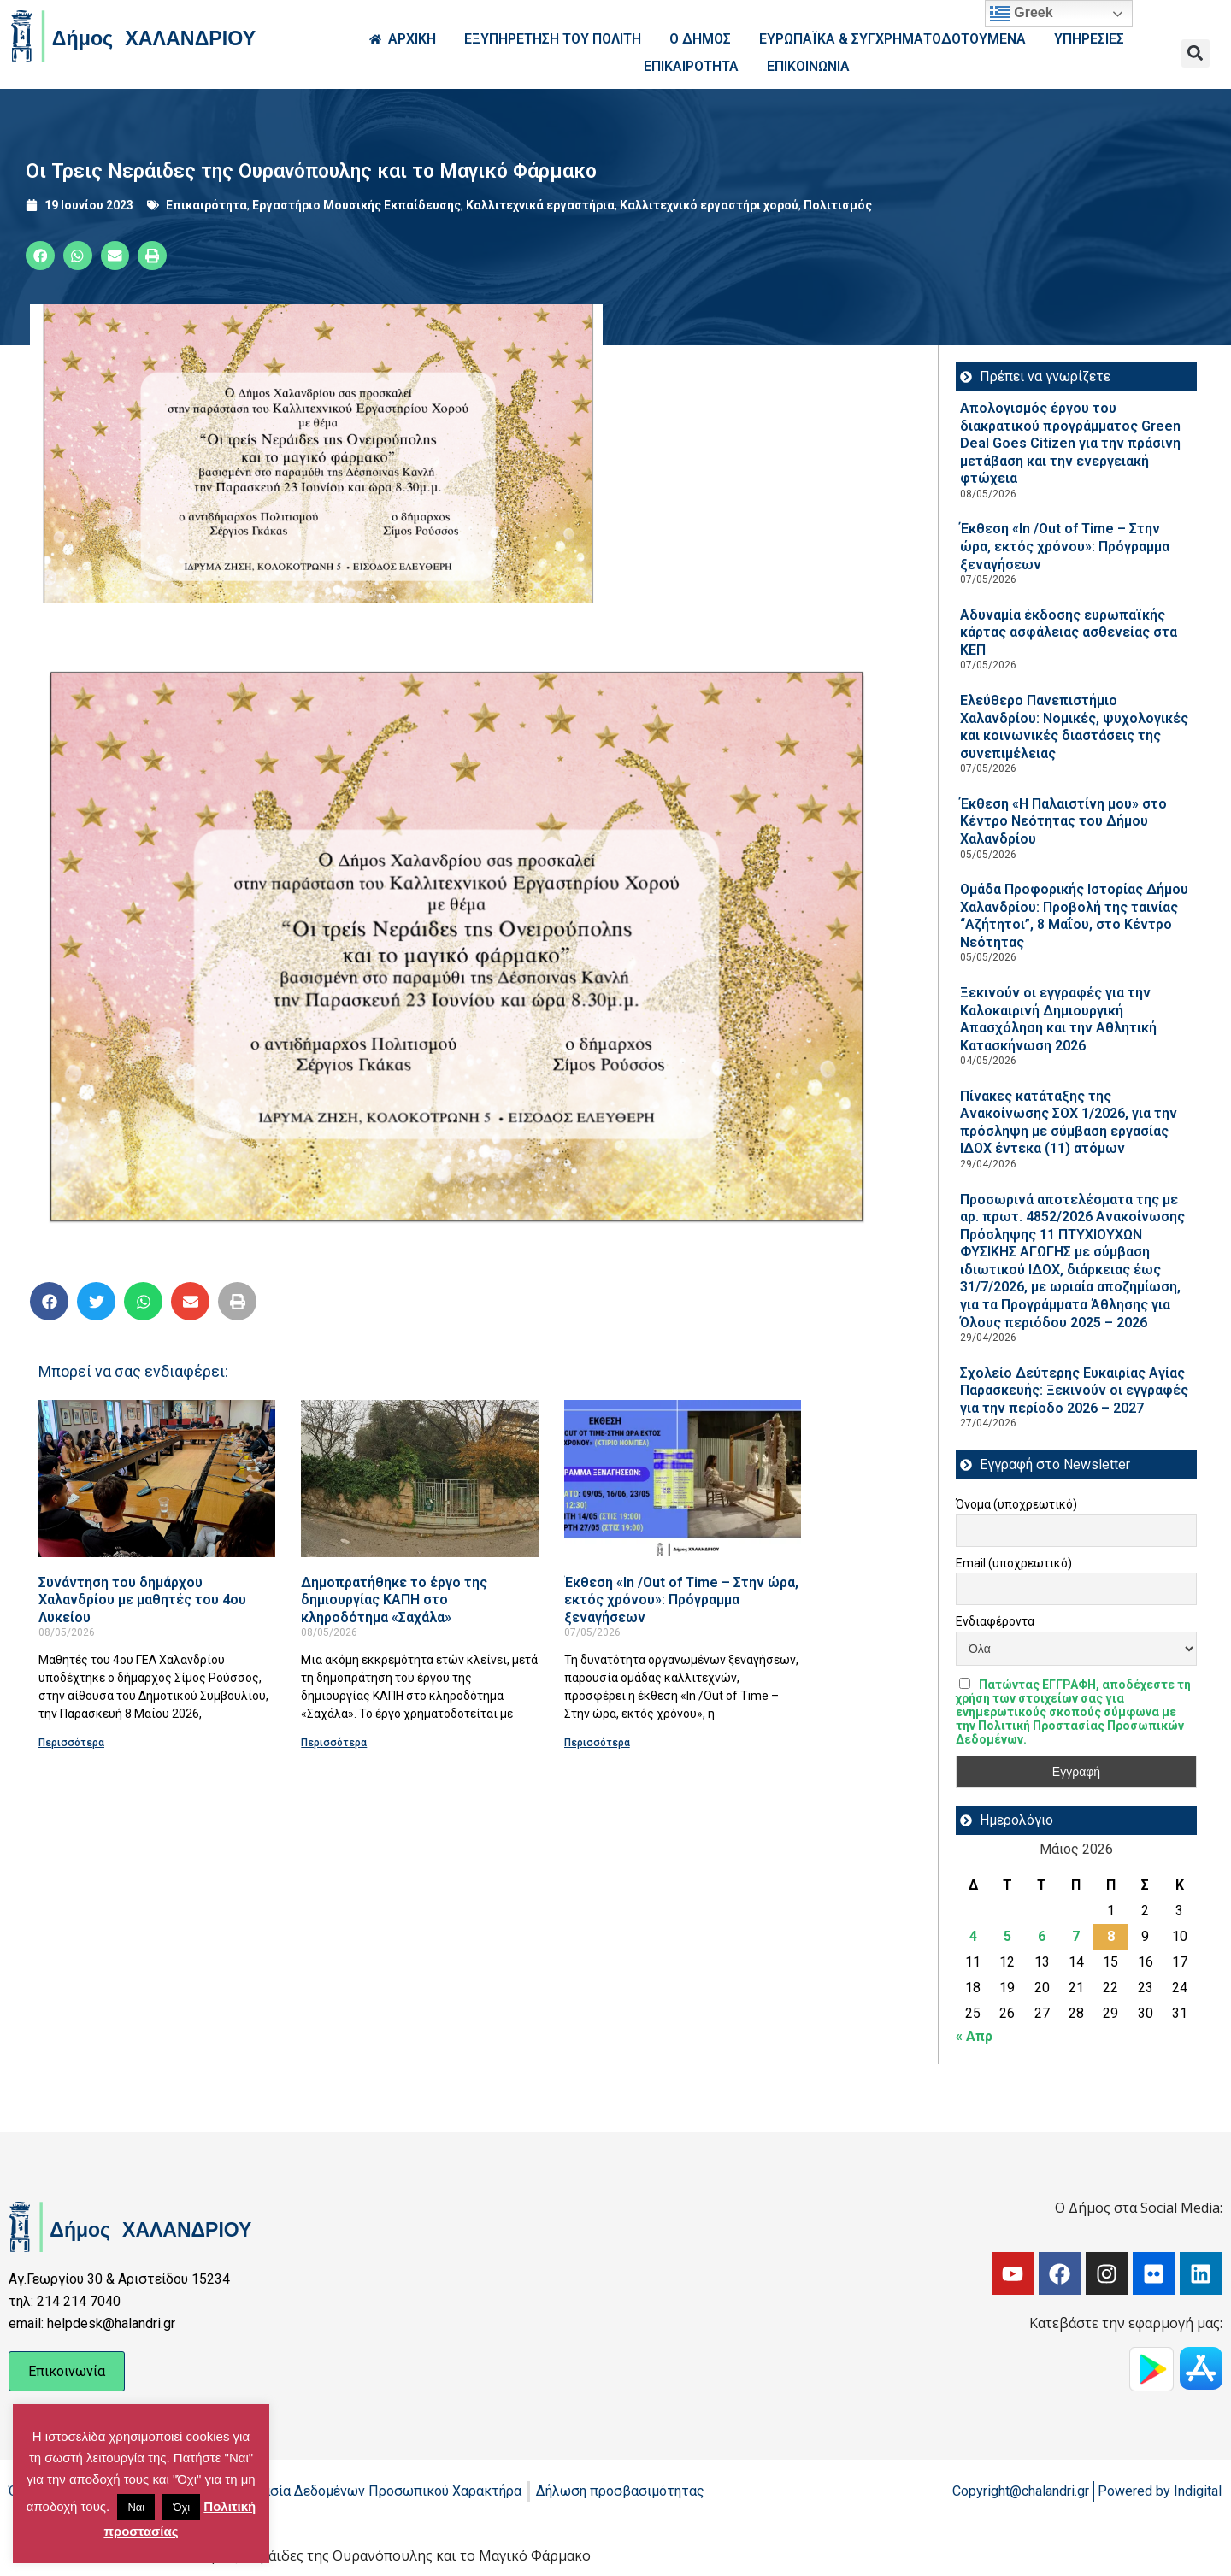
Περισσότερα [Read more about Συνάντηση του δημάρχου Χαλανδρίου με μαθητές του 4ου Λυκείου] (71, 1743)
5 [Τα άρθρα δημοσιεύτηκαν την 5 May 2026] (1007, 1936)
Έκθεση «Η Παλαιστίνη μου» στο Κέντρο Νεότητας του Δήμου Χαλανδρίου (1063, 821)
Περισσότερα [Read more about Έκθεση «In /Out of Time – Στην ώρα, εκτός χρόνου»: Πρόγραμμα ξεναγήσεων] (597, 1743)
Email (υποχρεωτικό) (1014, 1563)
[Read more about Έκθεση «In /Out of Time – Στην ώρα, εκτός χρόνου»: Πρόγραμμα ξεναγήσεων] (682, 1478)
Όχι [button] (181, 2507)
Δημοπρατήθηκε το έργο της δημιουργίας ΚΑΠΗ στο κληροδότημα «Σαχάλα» (394, 1600)
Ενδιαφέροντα (995, 1621)
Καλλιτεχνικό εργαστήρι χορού (709, 205)
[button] (1195, 53)
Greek (1021, 13)
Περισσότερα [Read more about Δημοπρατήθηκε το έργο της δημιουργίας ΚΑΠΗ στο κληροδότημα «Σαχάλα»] (334, 1743)
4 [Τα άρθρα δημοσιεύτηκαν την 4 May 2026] (973, 1936)
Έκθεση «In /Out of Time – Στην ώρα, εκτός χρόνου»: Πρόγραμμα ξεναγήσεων (681, 1600)
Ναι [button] (135, 2507)
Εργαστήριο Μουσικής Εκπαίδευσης (356, 205)
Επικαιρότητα (206, 205)
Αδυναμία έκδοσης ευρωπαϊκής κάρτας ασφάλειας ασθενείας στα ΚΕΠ (1068, 632)
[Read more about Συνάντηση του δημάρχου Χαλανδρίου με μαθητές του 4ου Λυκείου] (156, 1478)
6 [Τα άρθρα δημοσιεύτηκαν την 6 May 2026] (1041, 1936)
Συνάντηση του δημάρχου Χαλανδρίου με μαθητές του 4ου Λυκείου (142, 1600)
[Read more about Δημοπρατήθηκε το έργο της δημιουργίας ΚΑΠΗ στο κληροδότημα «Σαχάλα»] (419, 1478)
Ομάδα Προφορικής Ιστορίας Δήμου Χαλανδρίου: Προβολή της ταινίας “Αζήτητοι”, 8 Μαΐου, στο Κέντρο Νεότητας (1074, 915)
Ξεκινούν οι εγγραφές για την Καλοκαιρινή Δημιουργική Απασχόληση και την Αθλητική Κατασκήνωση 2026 (1058, 1019)
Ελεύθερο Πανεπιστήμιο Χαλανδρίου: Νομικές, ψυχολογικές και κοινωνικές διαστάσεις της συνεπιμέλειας (1074, 727)
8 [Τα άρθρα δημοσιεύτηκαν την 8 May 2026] (1111, 1936)
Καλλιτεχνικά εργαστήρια (540, 205)
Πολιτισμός (838, 205)
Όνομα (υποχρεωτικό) (1016, 1504)
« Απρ (974, 2036)
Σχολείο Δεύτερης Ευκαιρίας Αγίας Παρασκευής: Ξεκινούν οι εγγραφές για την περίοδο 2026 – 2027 (1074, 1390)
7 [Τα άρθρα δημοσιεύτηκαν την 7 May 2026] (1076, 1936)
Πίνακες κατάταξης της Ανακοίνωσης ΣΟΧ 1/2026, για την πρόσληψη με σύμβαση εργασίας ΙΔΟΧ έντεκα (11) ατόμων (1068, 1122)
